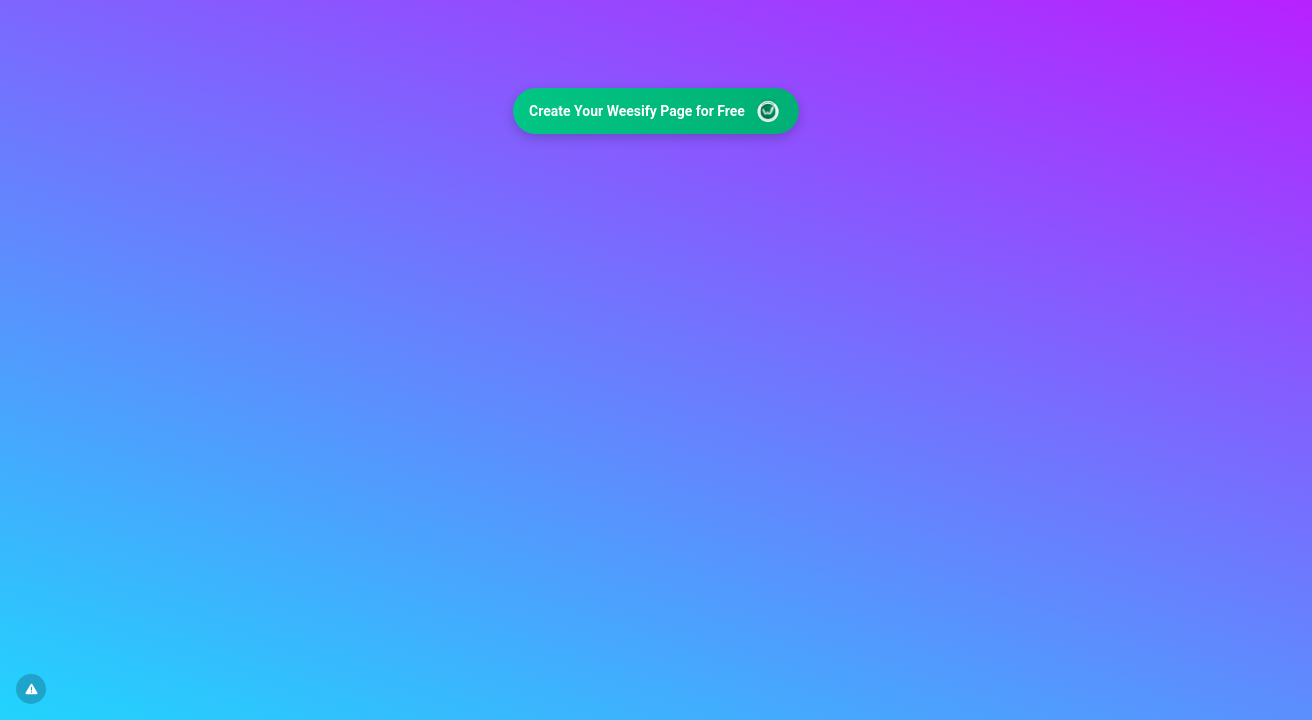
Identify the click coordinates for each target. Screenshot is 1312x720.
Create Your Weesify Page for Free (656, 111)
